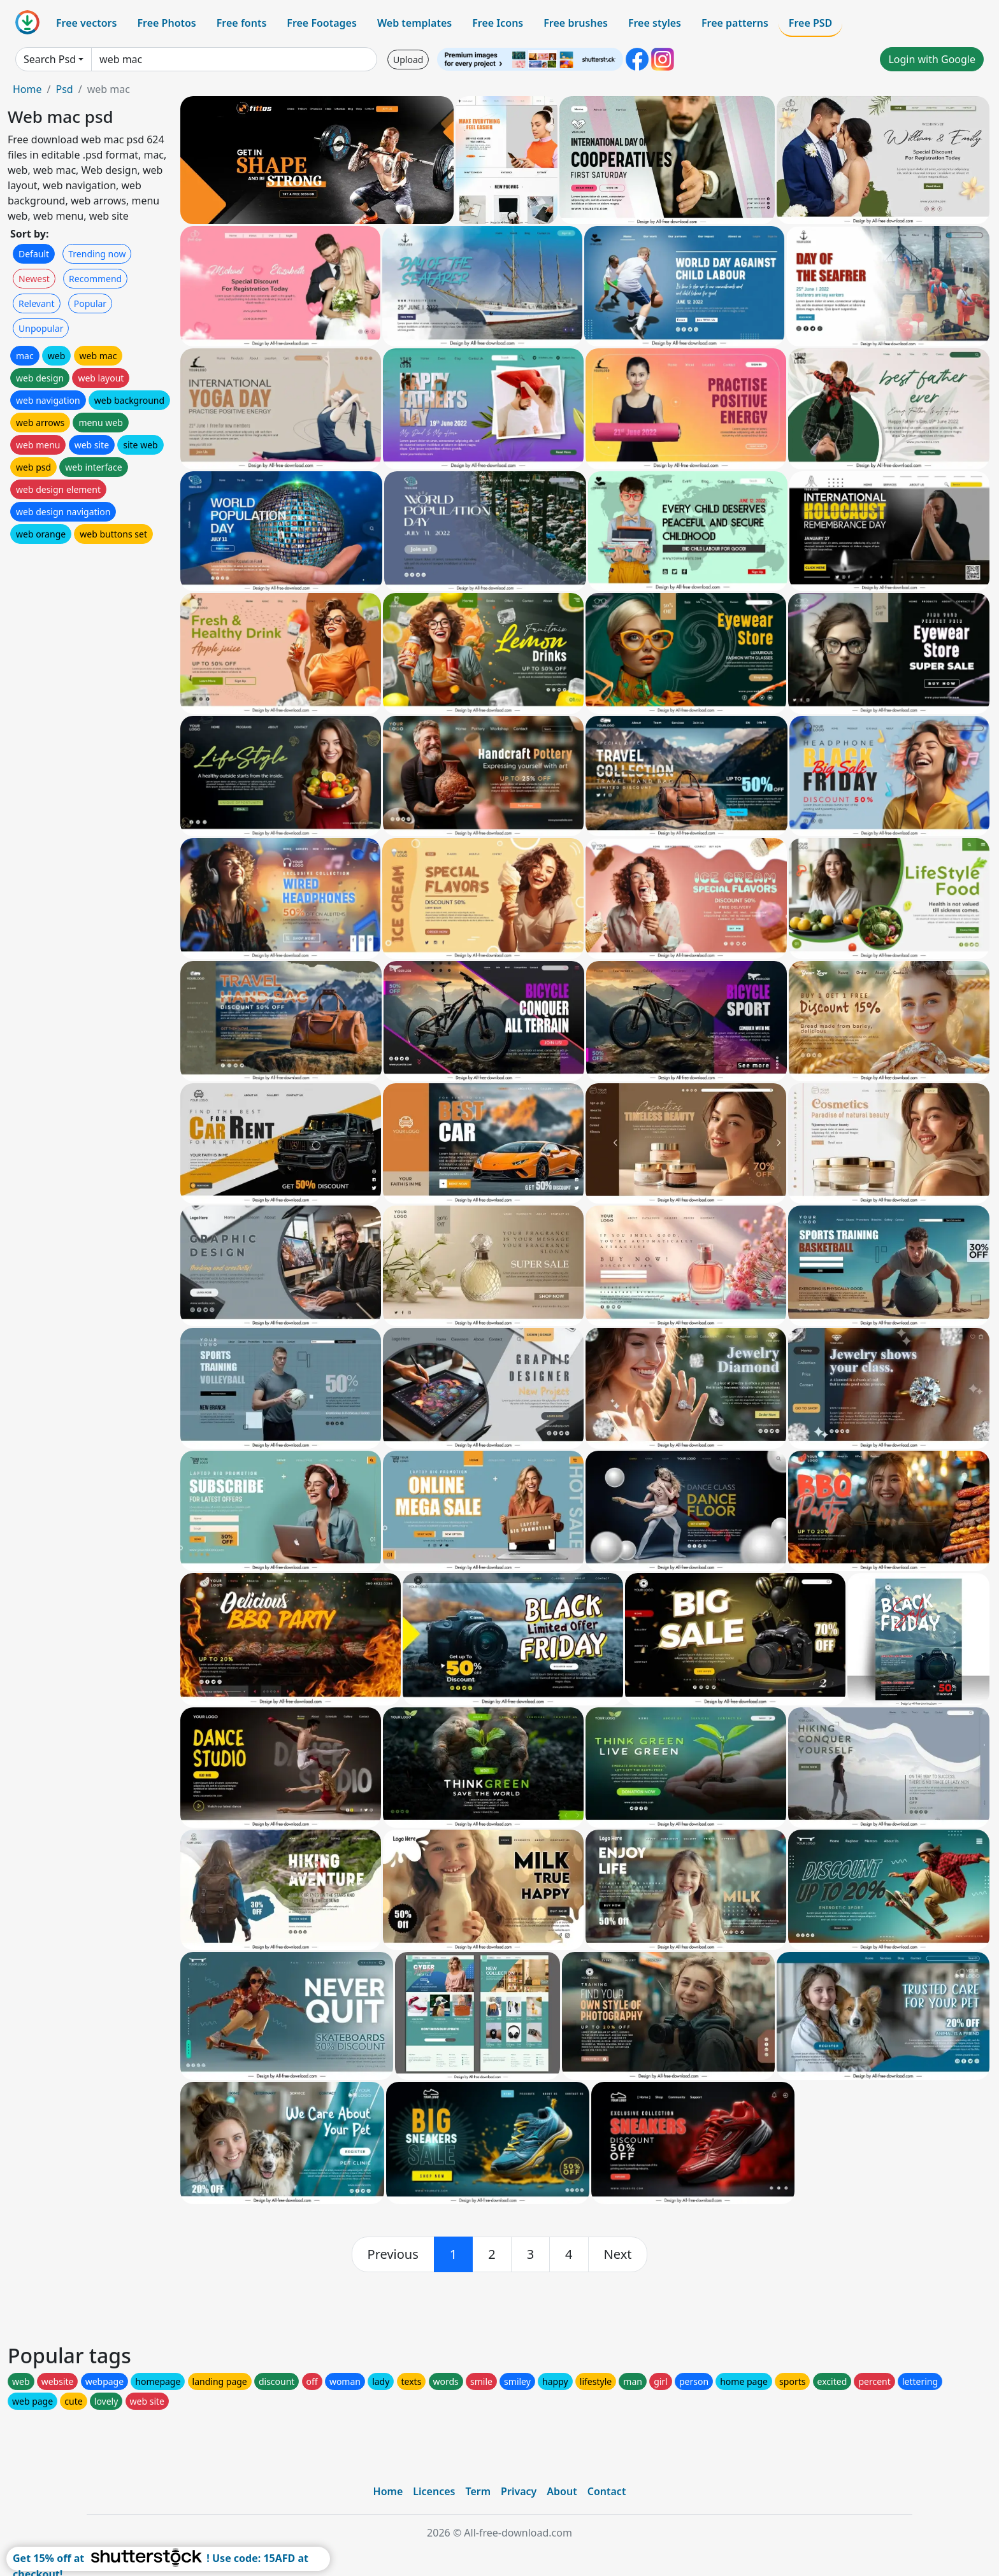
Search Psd (50, 59)
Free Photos (166, 23)
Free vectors (86, 23)
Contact (606, 2491)
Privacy (518, 2491)
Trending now (97, 254)
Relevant (36, 303)
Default (33, 254)
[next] (618, 2254)
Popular (90, 303)
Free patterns (734, 23)
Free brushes (575, 23)
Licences (434, 2491)
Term (478, 2491)
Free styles (654, 23)
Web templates (414, 23)
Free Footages (322, 23)
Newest (34, 279)
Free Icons (497, 23)
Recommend (95, 279)
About (562, 2491)
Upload (408, 59)
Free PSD (810, 23)
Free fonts (242, 23)
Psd (64, 89)
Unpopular (40, 328)
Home (27, 89)
